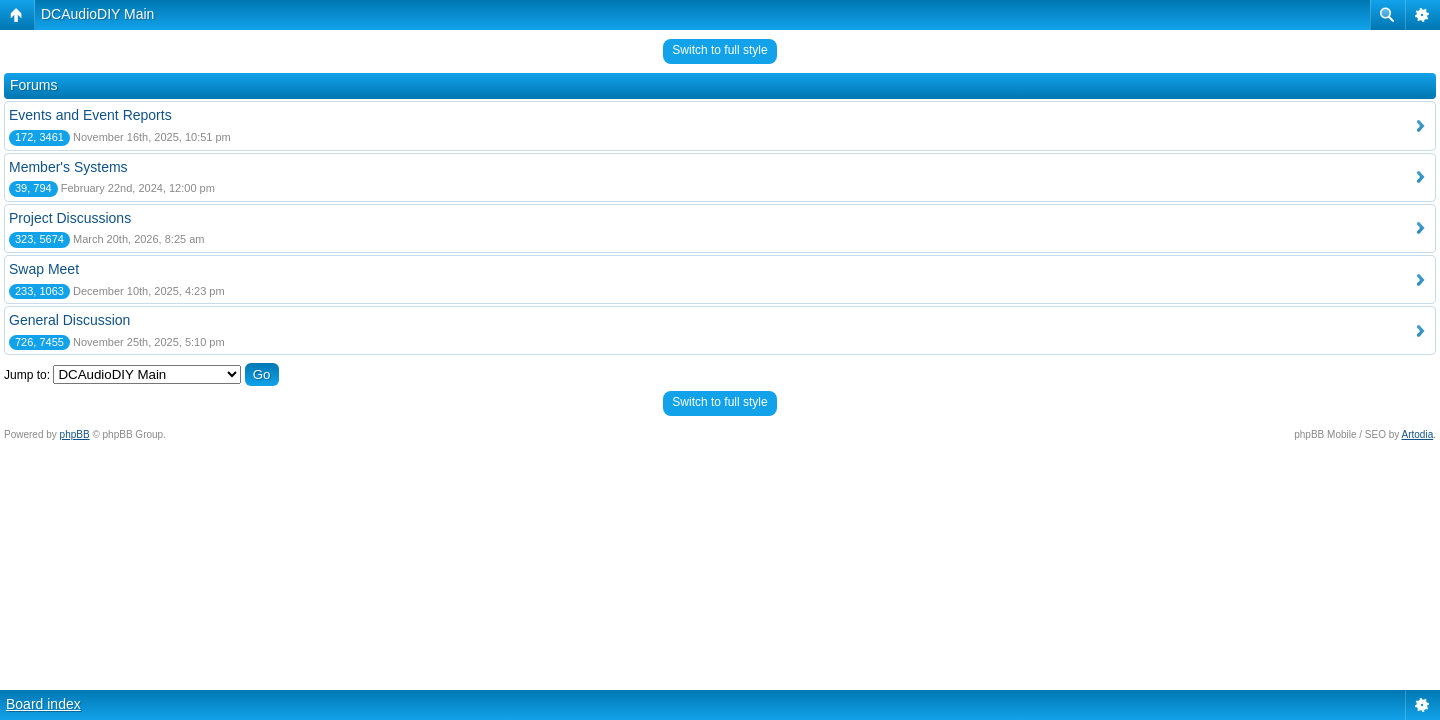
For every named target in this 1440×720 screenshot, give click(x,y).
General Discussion (69, 320)
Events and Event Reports (90, 115)
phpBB (75, 434)
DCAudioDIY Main (97, 14)
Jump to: (27, 375)
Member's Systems (68, 167)
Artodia (1418, 434)
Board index (43, 704)
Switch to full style (719, 50)
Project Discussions (70, 218)
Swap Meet (44, 269)
